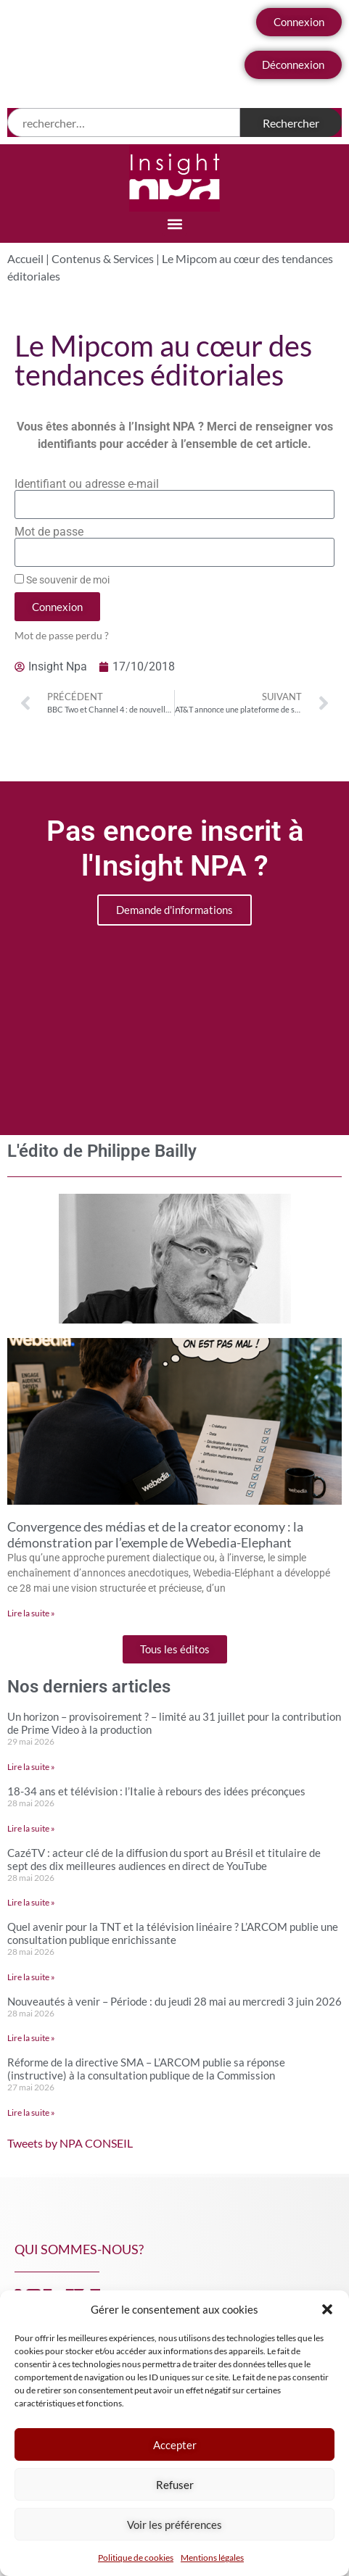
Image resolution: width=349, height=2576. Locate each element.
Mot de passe (49, 532)
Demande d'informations (174, 909)
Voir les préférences (174, 2524)
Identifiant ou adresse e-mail (87, 484)
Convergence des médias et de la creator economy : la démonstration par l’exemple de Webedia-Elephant (155, 1534)
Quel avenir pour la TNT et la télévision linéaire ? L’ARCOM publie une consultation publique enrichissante (172, 1933)
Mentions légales (212, 2557)
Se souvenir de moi (62, 580)
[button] (327, 2309)
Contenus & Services (103, 258)
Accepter (175, 2444)
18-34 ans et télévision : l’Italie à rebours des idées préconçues (156, 1791)
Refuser (175, 2484)
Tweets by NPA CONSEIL (70, 2143)
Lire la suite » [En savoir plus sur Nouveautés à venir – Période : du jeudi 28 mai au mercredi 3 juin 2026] (31, 2037)
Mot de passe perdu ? (62, 635)
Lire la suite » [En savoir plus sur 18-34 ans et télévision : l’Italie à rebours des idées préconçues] (31, 1828)
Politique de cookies (135, 2557)
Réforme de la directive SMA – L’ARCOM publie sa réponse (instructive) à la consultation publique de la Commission (146, 2069)
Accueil (25, 258)
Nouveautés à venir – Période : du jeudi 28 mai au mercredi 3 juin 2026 (174, 2001)
